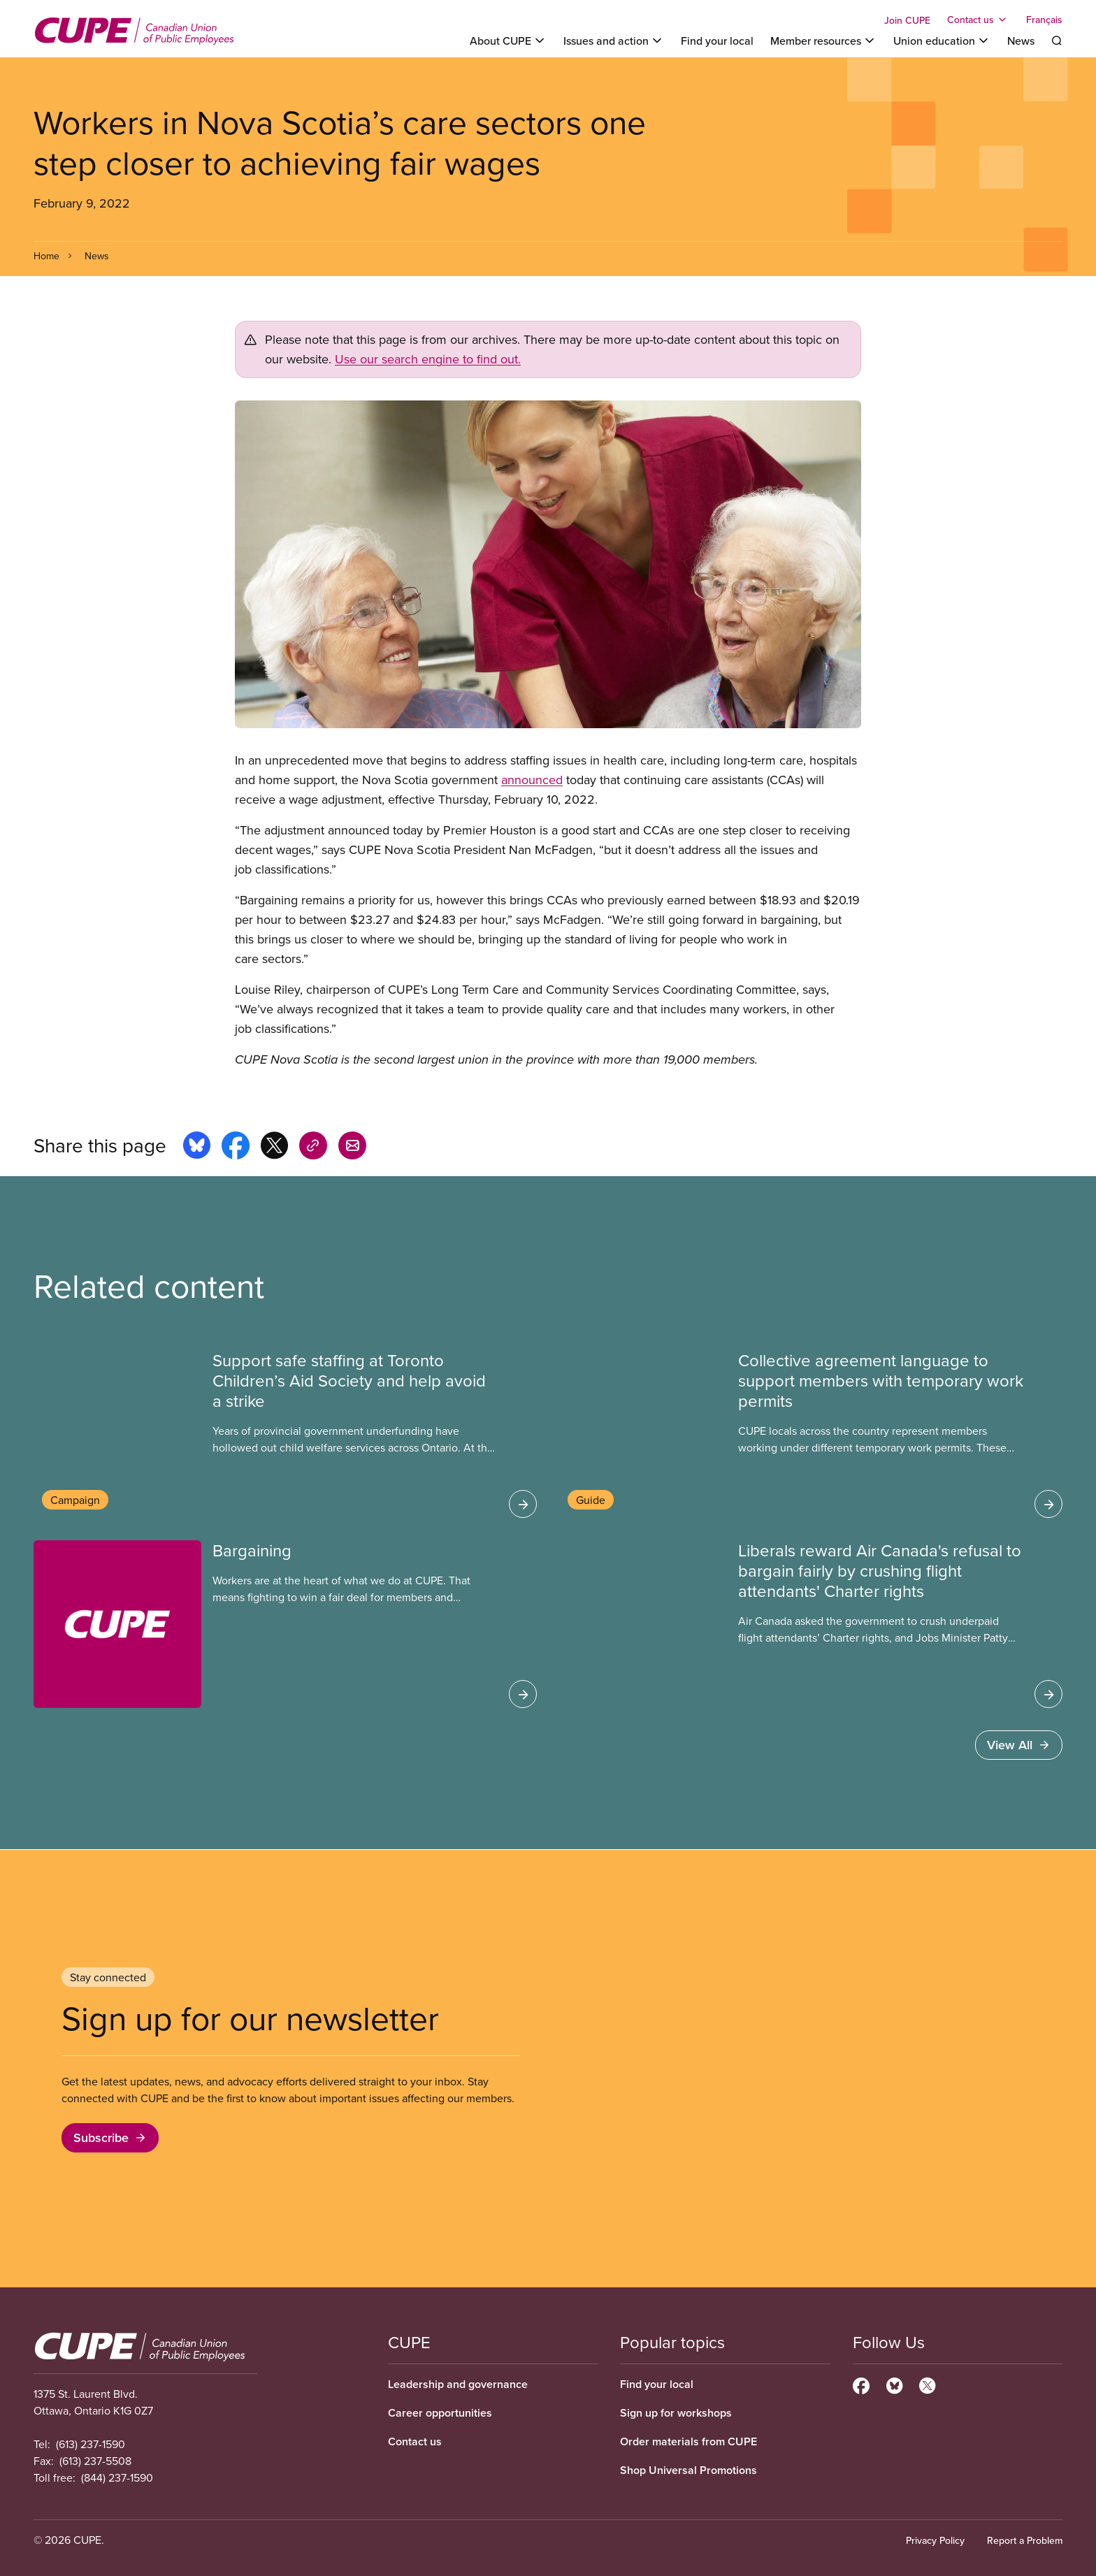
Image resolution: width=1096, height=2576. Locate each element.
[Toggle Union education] (941, 41)
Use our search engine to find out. (428, 359)
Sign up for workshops (676, 2413)
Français (1044, 20)
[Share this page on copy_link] (313, 1147)
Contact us (415, 2441)
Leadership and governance (458, 2384)
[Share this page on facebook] (236, 1147)
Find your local (717, 40)
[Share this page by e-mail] (352, 1147)
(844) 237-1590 (117, 2477)
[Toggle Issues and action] (613, 41)
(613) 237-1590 (90, 2444)
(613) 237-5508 (95, 2460)
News (1020, 40)
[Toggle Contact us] (978, 20)
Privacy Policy (935, 2540)
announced (532, 779)
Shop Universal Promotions (688, 2470)
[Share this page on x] (274, 1147)
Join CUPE (907, 20)
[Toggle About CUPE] (508, 41)
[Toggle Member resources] (823, 41)
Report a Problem (1024, 2540)
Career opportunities (440, 2413)
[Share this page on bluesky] (196, 1147)
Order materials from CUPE (688, 2441)
